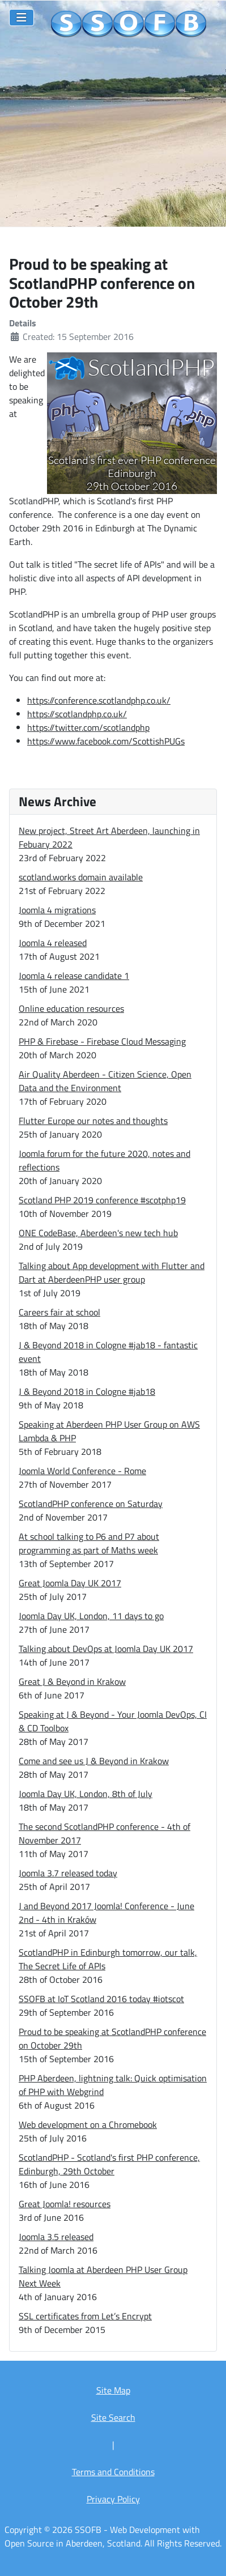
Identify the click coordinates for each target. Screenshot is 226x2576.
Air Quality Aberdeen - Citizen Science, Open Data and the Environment (105, 1081)
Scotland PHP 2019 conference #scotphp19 (102, 1200)
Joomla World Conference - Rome (82, 1471)
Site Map (113, 2390)
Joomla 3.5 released (56, 2236)
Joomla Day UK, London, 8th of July (85, 1793)
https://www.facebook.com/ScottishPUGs (106, 741)
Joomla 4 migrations (57, 910)
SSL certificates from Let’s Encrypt (85, 2316)
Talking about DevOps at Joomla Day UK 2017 (106, 1648)
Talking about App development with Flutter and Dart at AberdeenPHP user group (111, 1272)
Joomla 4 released (53, 942)
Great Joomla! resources (64, 2204)
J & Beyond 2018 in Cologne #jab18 (87, 1391)
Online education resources (71, 1008)
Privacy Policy (113, 2499)
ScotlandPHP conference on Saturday (91, 1503)
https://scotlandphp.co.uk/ (77, 714)
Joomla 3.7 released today (68, 1873)
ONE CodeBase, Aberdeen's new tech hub (98, 1233)
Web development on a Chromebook (88, 2124)
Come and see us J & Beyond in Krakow (94, 1761)
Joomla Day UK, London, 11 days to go (91, 1616)
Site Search (113, 2417)
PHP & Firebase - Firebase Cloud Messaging (102, 1041)
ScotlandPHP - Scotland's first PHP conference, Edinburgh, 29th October (109, 2164)
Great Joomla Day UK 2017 (70, 1583)
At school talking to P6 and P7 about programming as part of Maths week (89, 1543)
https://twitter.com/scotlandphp (88, 727)
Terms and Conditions (113, 2472)
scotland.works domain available (81, 877)
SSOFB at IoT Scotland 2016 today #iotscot (101, 1999)
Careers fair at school (59, 1312)
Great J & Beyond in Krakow (72, 1681)
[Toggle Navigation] (21, 17)
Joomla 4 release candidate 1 (74, 975)
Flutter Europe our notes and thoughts (93, 1120)
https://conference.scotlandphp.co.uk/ (98, 700)
